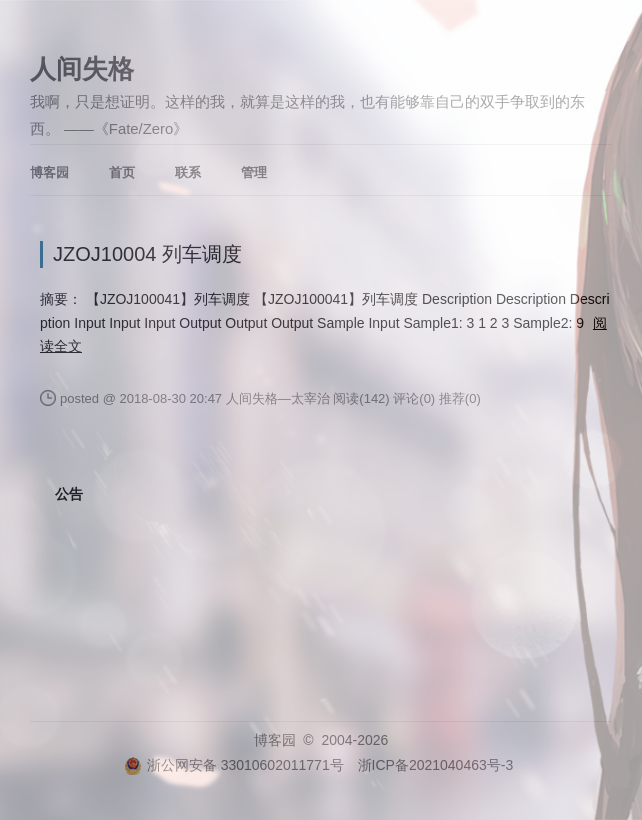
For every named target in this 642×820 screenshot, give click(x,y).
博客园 (49, 172)
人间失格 (82, 69)
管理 (254, 172)
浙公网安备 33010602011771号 (234, 765)
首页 (122, 172)
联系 (188, 172)
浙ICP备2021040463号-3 (436, 765)
